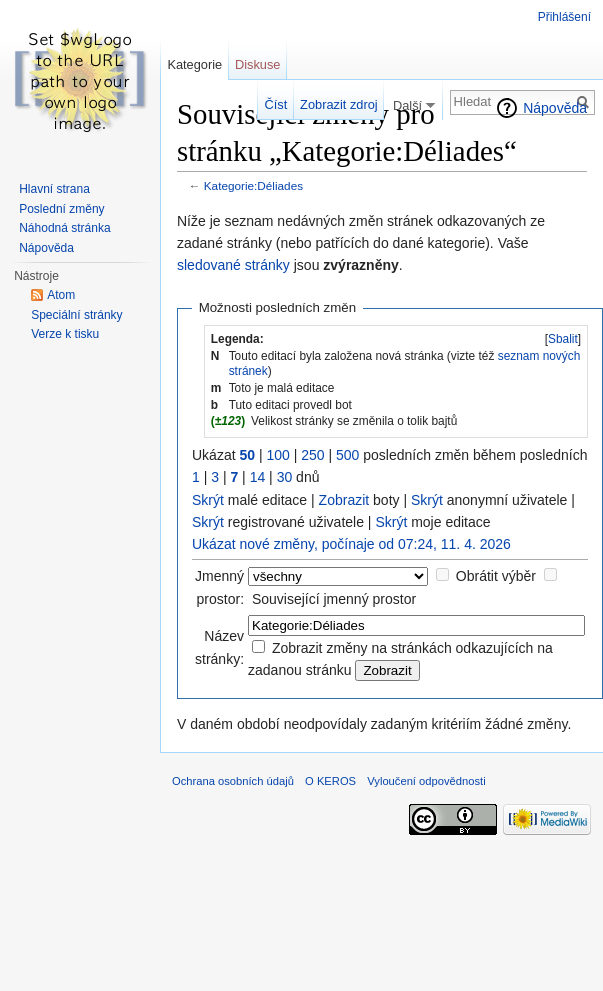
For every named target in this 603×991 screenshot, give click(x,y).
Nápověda (555, 108)
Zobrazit (344, 500)
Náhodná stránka (64, 228)
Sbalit (563, 339)
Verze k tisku (65, 334)
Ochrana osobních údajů (233, 781)
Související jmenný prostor (334, 599)
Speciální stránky (76, 315)
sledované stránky (233, 265)
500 (347, 455)
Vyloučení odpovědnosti (426, 781)
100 (277, 455)
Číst (276, 104)
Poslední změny (61, 209)
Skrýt (208, 500)
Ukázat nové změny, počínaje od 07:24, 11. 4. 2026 (351, 544)
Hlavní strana (54, 189)
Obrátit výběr (496, 576)
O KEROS (330, 781)
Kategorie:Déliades (253, 185)
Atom (61, 295)
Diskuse (258, 64)
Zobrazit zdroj (339, 104)
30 (285, 477)
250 (312, 455)
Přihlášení (564, 17)
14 (258, 477)
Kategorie (194, 64)
